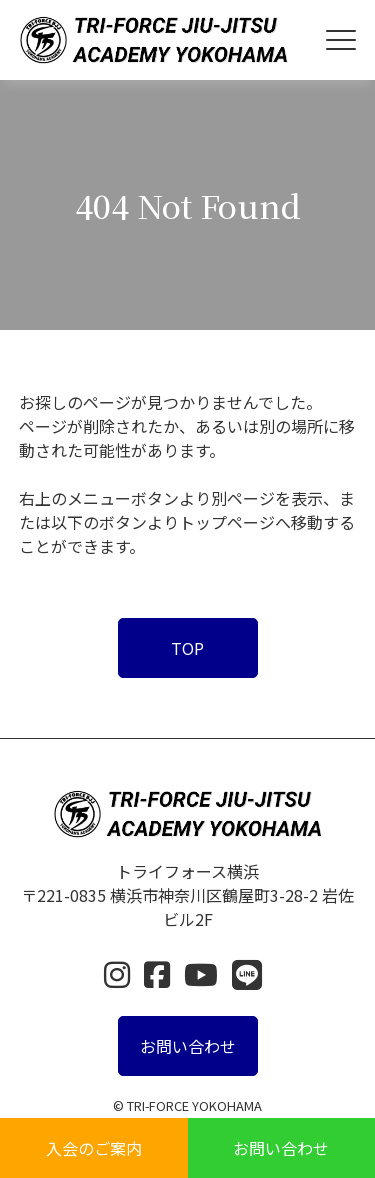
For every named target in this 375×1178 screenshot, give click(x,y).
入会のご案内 (94, 1148)
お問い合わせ (281, 1148)
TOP (187, 648)
